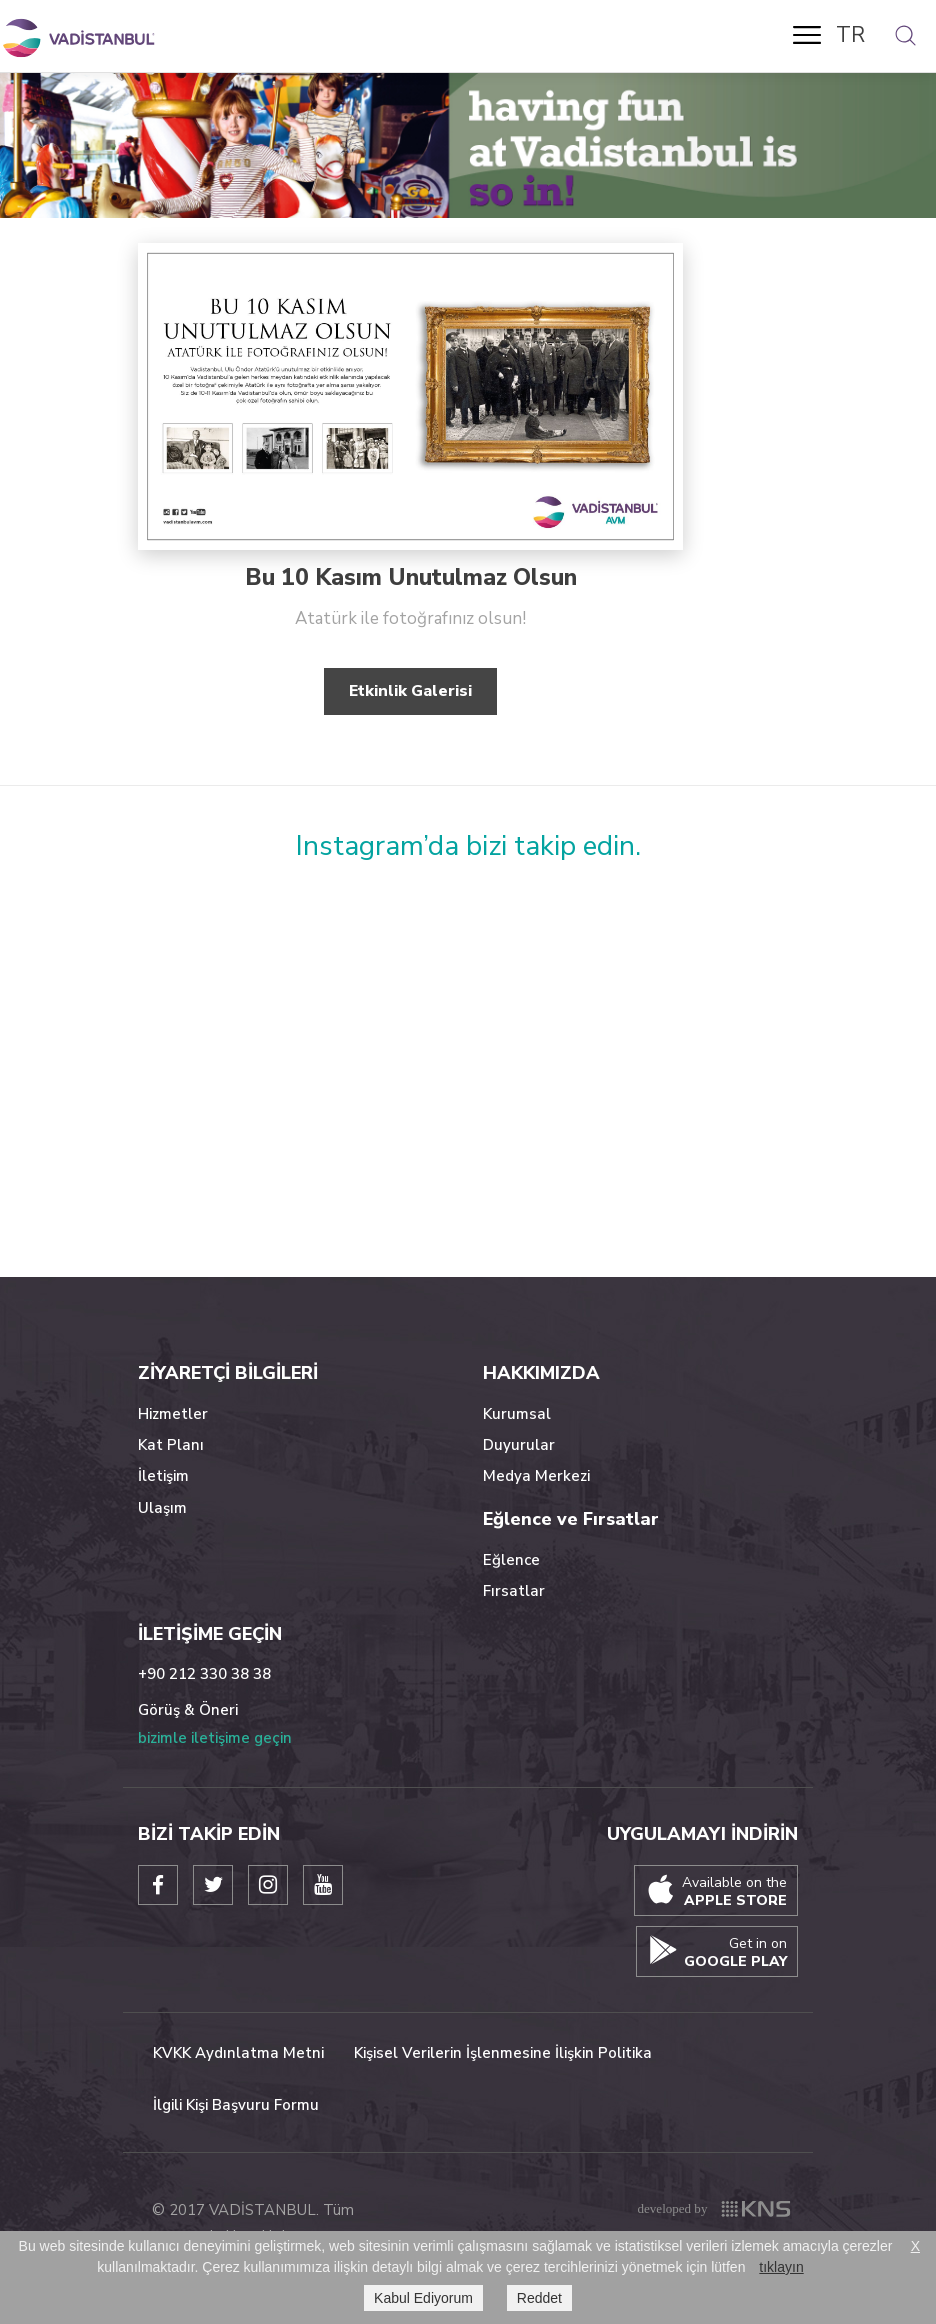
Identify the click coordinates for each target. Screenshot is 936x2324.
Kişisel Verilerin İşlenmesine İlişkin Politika (503, 2053)
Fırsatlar (514, 1591)
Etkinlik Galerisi (410, 691)
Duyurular (519, 1445)
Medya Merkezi (536, 1476)
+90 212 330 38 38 (204, 1674)
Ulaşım (162, 1508)
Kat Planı (171, 1445)
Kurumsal (517, 1414)
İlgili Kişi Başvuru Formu (236, 2105)
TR (850, 35)
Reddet (539, 2298)
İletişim (163, 1476)
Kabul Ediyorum (423, 2298)
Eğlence (511, 1560)
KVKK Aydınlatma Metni (238, 2053)
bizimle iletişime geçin (215, 1738)
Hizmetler (173, 1414)
